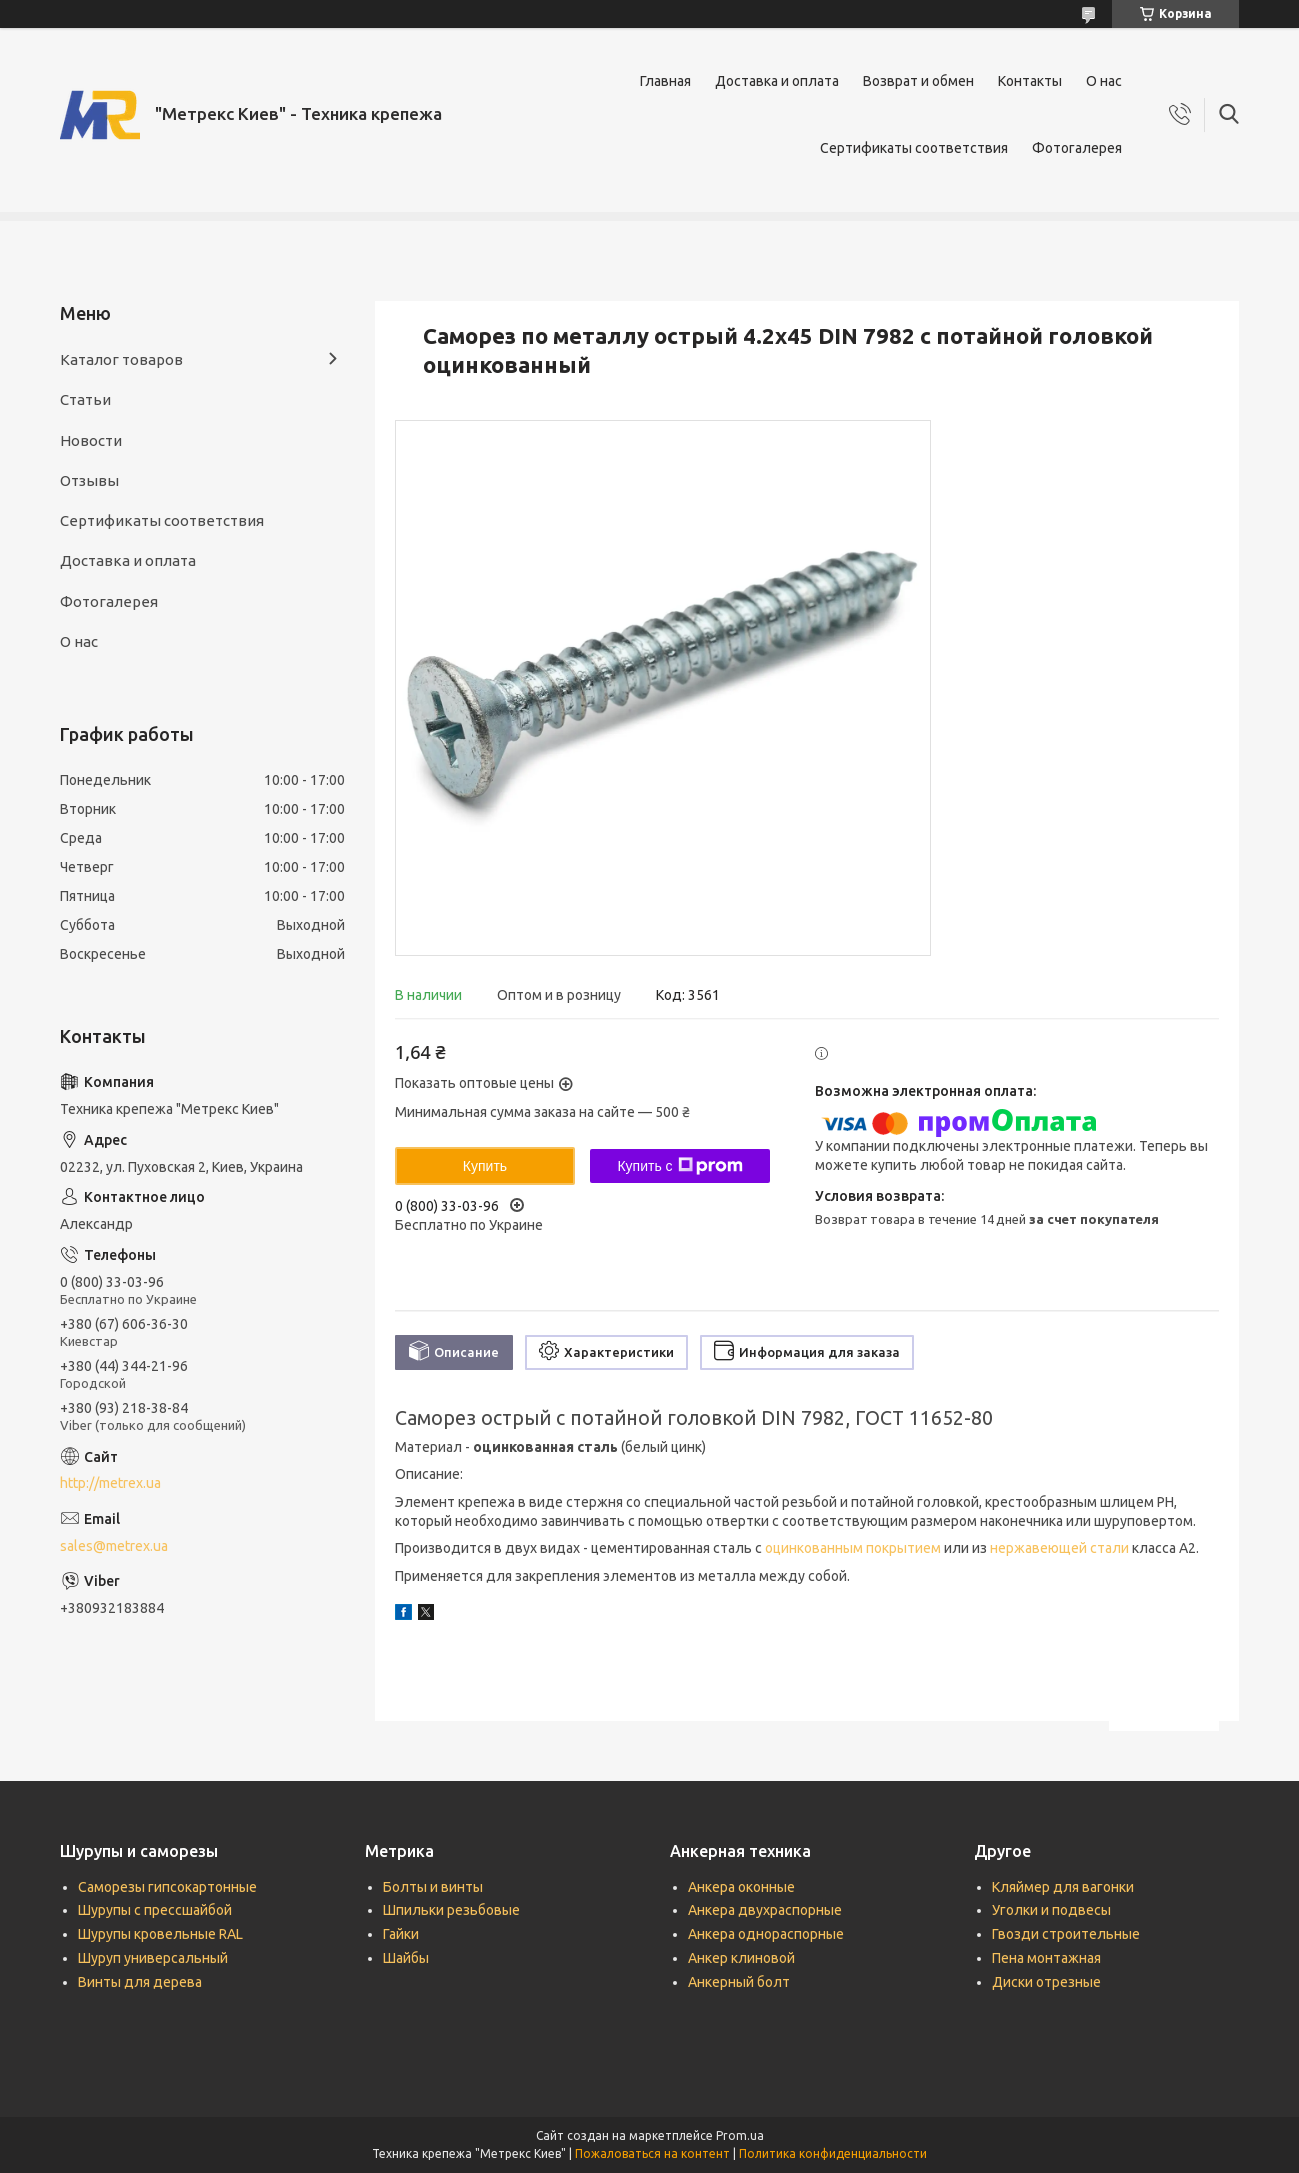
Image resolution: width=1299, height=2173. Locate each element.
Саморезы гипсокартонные (167, 1887)
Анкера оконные (741, 1887)
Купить (485, 1166)
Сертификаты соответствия (914, 148)
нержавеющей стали (1059, 1548)
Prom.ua (740, 2135)
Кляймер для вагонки (1063, 1887)
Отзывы (89, 480)
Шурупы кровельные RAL (160, 1934)
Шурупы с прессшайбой (155, 1910)
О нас (1104, 81)
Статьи (85, 399)
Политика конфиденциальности (833, 2153)
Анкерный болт (739, 1982)
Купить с (679, 1166)
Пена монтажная (1046, 1958)
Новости (91, 440)
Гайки (401, 1934)
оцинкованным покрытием (853, 1548)
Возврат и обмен (918, 81)
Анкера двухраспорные (765, 1910)
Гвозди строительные (1066, 1934)
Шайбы (406, 1958)
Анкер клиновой (741, 1958)
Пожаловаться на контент (652, 2153)
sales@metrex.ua (114, 1546)
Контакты (1030, 81)
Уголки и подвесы (1051, 1910)
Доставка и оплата (777, 81)
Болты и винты (433, 1887)
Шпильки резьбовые (451, 1910)
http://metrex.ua (110, 1483)
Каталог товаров (121, 359)
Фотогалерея (1077, 148)
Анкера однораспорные (766, 1934)
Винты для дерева (140, 1982)
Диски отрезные (1046, 1982)
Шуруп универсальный (153, 1958)
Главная (665, 81)
